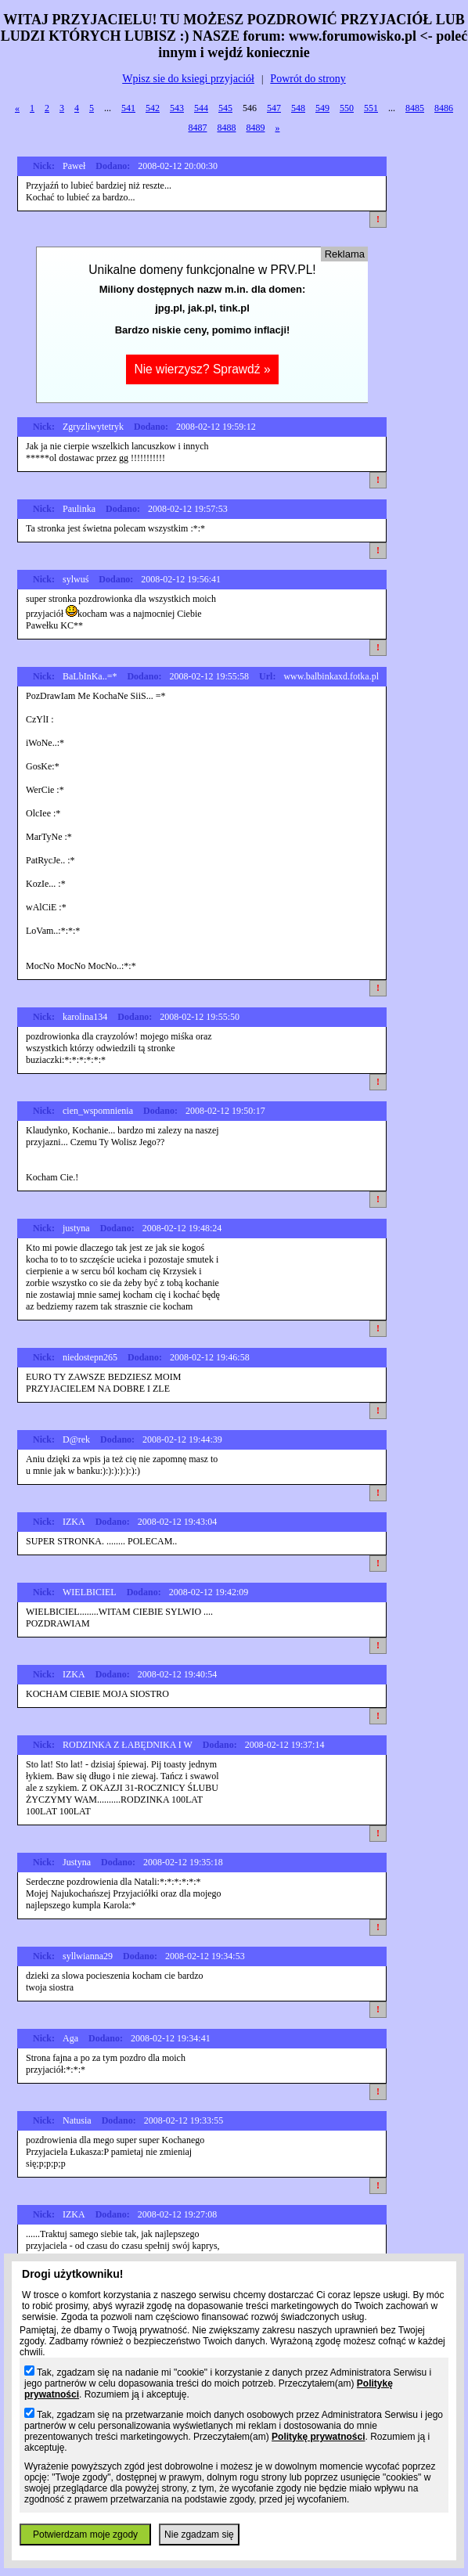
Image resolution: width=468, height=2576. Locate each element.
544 (201, 108)
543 (177, 108)
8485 (414, 108)
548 (298, 108)
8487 (198, 127)
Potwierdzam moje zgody (85, 2534)
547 (274, 108)
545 (225, 108)
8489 (256, 127)
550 (347, 108)
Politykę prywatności (318, 2436)
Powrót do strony (307, 79)
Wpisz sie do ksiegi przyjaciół (188, 79)
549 (322, 108)
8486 (443, 108)
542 (153, 108)
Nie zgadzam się (199, 2534)
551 (371, 108)
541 (128, 108)
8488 (227, 127)
